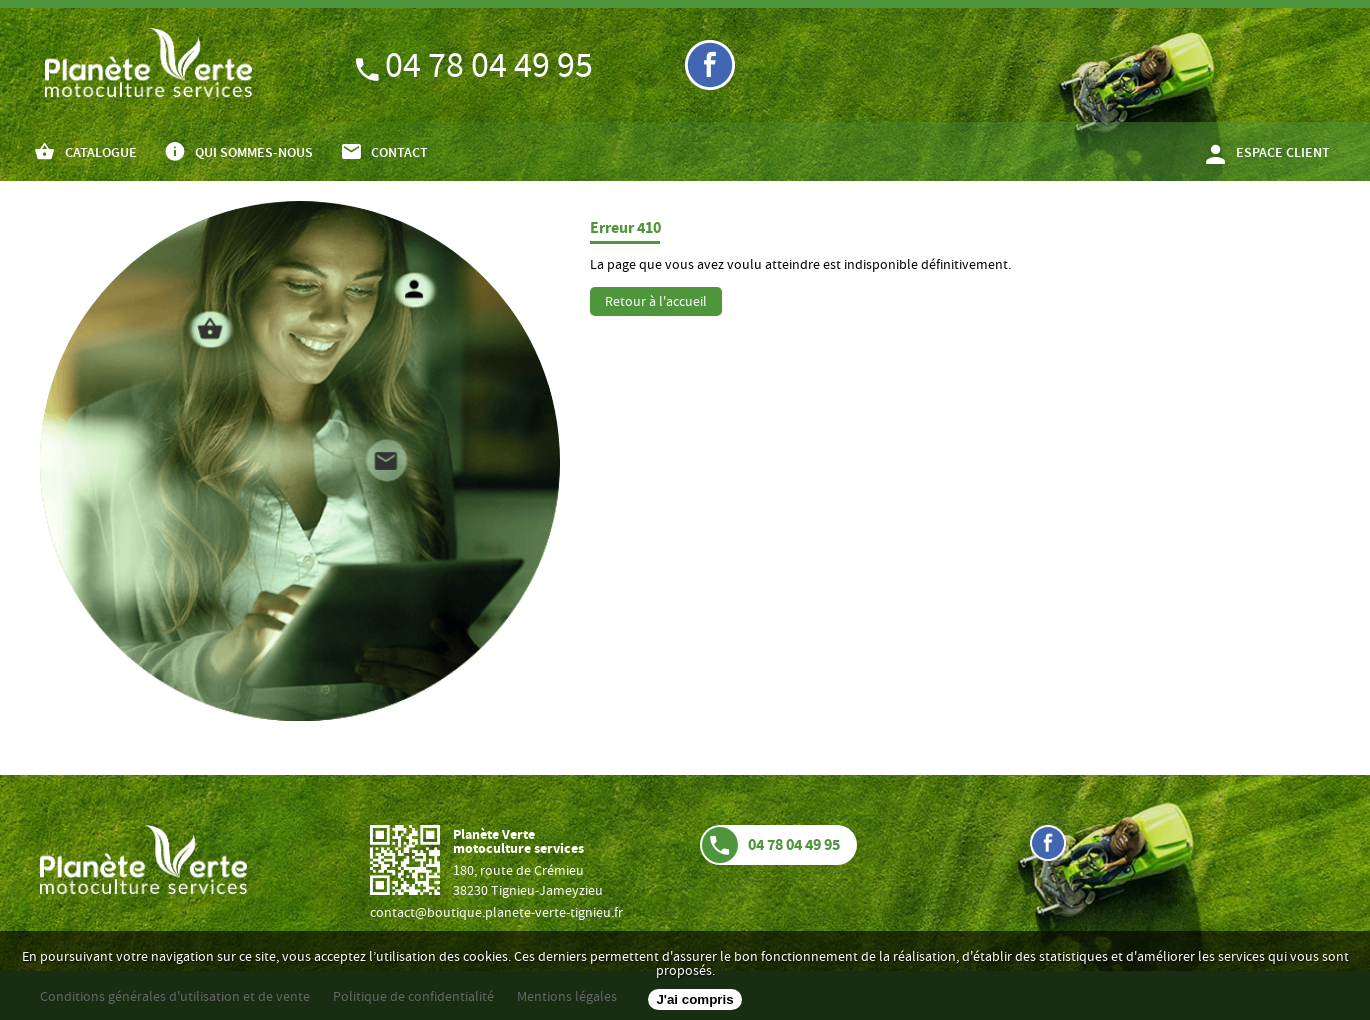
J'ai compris (694, 999)
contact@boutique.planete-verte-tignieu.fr (496, 914)
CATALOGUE (101, 154)
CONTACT (399, 154)
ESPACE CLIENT (1283, 154)
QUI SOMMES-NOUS (254, 154)
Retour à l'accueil (656, 303)
